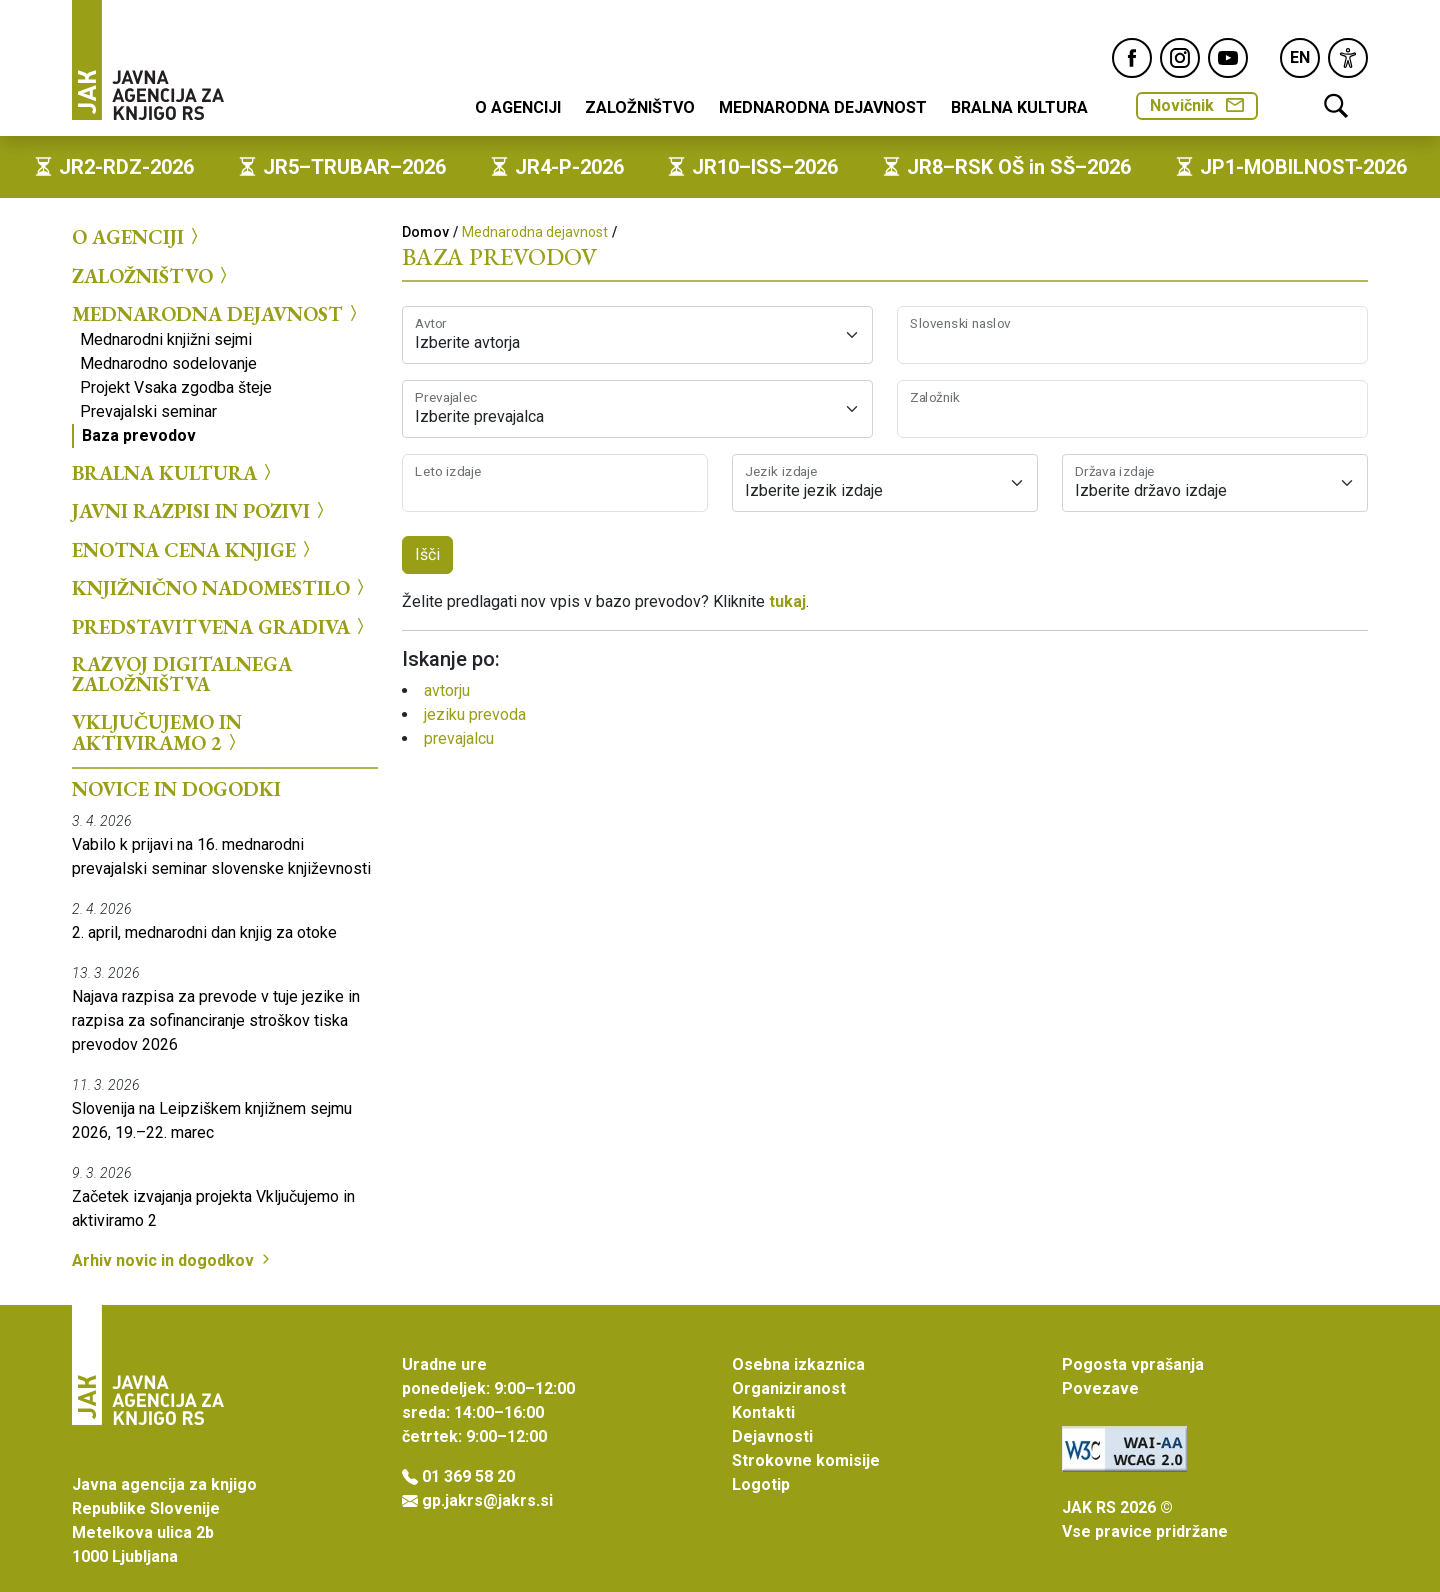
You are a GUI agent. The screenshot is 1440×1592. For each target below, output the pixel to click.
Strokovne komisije (806, 1460)
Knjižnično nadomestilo (221, 588)
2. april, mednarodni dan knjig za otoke (204, 932)
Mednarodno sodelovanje (168, 363)
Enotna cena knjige (194, 549)
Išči (427, 554)
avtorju (447, 690)
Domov (425, 232)
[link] (1348, 58)
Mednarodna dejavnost (823, 107)
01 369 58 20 (468, 1476)
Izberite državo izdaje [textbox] (1151, 490)
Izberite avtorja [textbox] (467, 342)
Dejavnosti (772, 1436)
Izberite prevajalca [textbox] (479, 416)
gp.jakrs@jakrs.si (487, 1500)
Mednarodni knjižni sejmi (166, 339)
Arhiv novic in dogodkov (173, 1260)
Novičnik (1197, 105)
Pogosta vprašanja (1133, 1364)
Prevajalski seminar (148, 411)
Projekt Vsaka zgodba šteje (176, 387)
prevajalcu (459, 738)
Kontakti (763, 1412)
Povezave (1100, 1388)
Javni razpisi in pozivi (201, 511)
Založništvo (640, 107)
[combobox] (637, 335)
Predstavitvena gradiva (221, 626)
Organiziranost (789, 1388)
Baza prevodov (139, 435)
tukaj (787, 601)
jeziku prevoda (475, 714)
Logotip (761, 1484)
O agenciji (518, 107)
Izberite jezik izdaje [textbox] (814, 490)
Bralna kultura (1019, 107)
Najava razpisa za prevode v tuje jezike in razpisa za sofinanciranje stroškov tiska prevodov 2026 (216, 1020)
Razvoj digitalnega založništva (182, 674)
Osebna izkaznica (798, 1364)
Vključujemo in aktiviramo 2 (157, 732)
